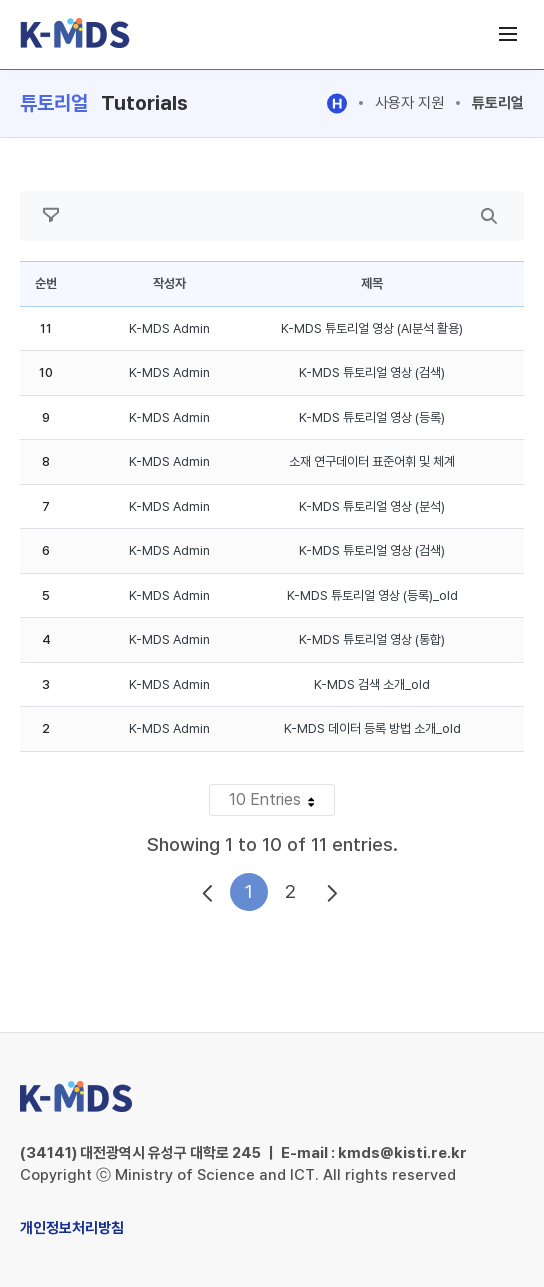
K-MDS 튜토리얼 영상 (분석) (372, 506)
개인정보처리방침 (72, 1228)
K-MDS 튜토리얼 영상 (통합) (372, 639)
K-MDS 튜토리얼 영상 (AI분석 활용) (372, 328)
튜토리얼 (498, 103)
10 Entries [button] (281, 802)
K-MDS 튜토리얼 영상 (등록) (372, 417)
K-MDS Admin (169, 328)
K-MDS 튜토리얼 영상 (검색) (372, 372)
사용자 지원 (409, 103)
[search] (489, 216)
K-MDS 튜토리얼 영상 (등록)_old (372, 595)
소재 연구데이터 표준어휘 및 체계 (372, 461)
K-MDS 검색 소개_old (372, 684)
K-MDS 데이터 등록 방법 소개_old (372, 728)
